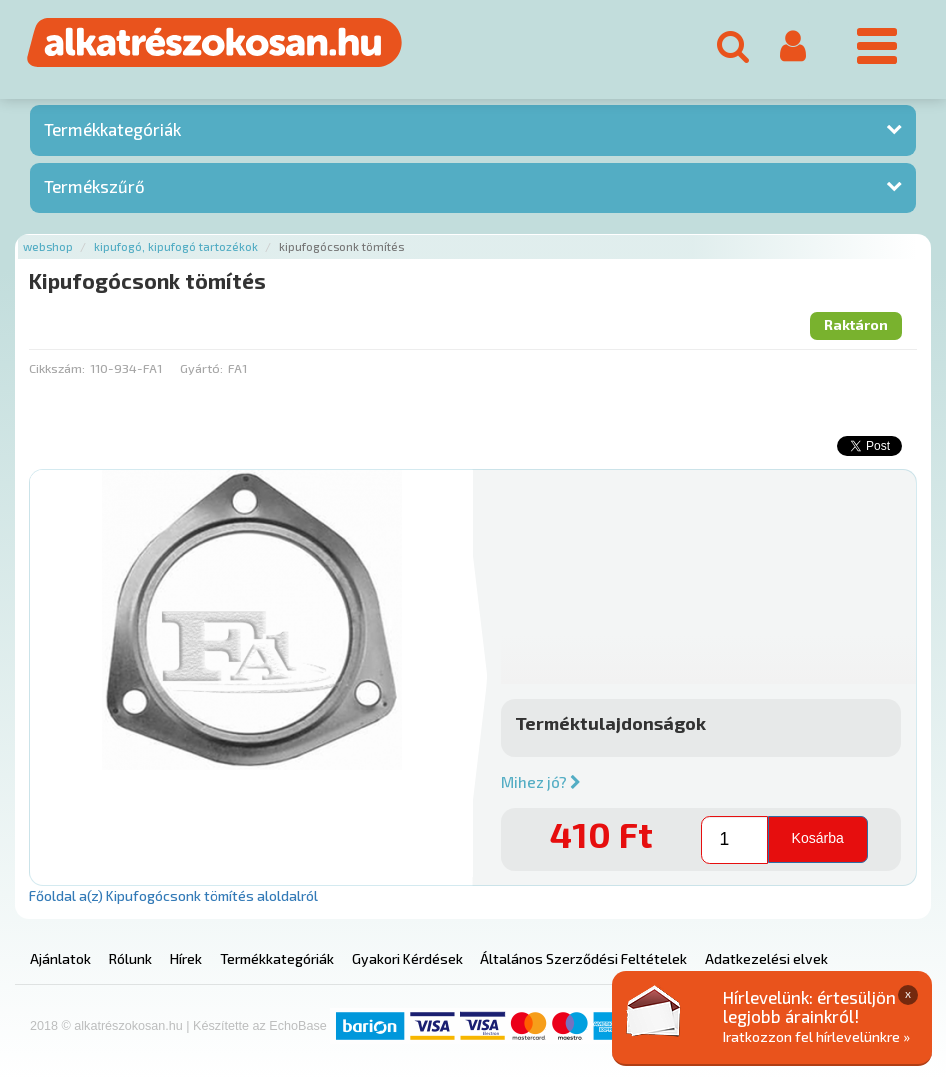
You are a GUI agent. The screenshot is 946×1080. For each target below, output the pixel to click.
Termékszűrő (94, 186)
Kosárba (818, 838)
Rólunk (130, 958)
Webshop (48, 246)
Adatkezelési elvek (766, 958)
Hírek (186, 958)
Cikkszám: (57, 368)
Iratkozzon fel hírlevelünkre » (816, 1036)
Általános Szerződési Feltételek (583, 958)
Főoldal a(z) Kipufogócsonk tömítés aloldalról (173, 895)
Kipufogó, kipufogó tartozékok (176, 246)
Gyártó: (201, 368)
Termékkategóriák (112, 129)
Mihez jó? (541, 782)
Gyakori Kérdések (407, 958)
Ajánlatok (60, 958)
